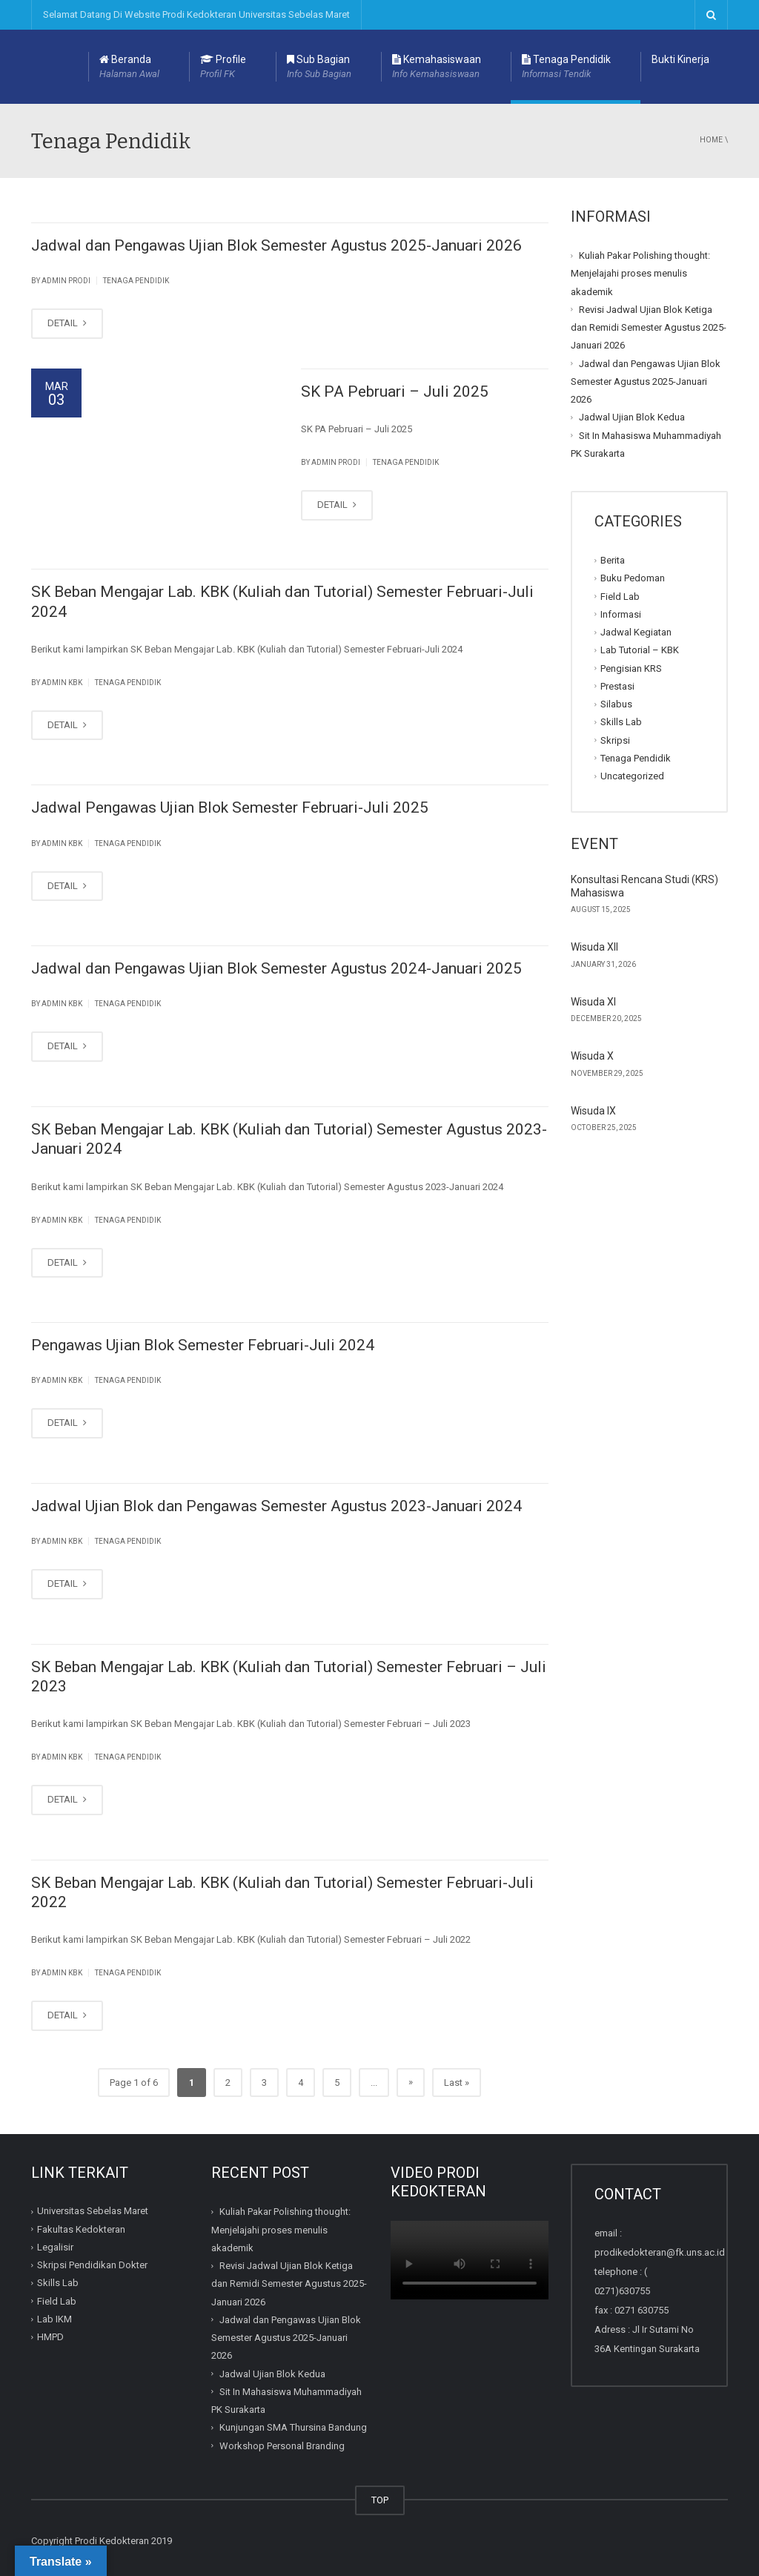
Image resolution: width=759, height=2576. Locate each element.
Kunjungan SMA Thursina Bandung (293, 2427)
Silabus (616, 704)
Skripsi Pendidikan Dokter (92, 2264)
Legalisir (55, 2247)
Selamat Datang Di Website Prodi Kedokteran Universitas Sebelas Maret (196, 14)
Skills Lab (621, 721)
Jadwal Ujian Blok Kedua (632, 417)
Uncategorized (632, 776)
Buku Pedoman (632, 578)
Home (711, 140)
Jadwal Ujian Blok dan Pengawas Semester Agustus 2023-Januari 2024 (276, 1506)
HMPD (50, 2336)
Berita (612, 560)
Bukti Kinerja (680, 59)
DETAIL (67, 322)
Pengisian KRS (631, 667)
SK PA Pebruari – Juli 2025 (394, 391)
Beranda (129, 67)
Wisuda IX (593, 1111)
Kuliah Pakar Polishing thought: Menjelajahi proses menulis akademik (640, 273)
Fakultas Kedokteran (81, 2229)
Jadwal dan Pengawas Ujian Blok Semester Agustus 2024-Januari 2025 (276, 968)
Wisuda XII (594, 947)
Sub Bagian (319, 67)
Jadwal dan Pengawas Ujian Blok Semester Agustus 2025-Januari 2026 (276, 245)
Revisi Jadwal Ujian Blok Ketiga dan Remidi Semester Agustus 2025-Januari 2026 (648, 327)
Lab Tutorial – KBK (639, 649)
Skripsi (615, 739)
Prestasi (617, 686)
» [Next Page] (410, 2081)
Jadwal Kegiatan (636, 632)
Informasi (620, 614)
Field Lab (620, 595)
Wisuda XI (593, 1002)
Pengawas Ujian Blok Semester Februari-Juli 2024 (202, 1345)
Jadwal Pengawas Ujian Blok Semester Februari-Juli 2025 (229, 807)
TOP (379, 2500)
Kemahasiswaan (436, 67)
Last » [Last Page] (456, 2082)
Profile (223, 67)
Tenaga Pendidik (566, 67)
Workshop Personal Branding (282, 2445)
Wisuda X (592, 1056)
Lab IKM (54, 2319)
